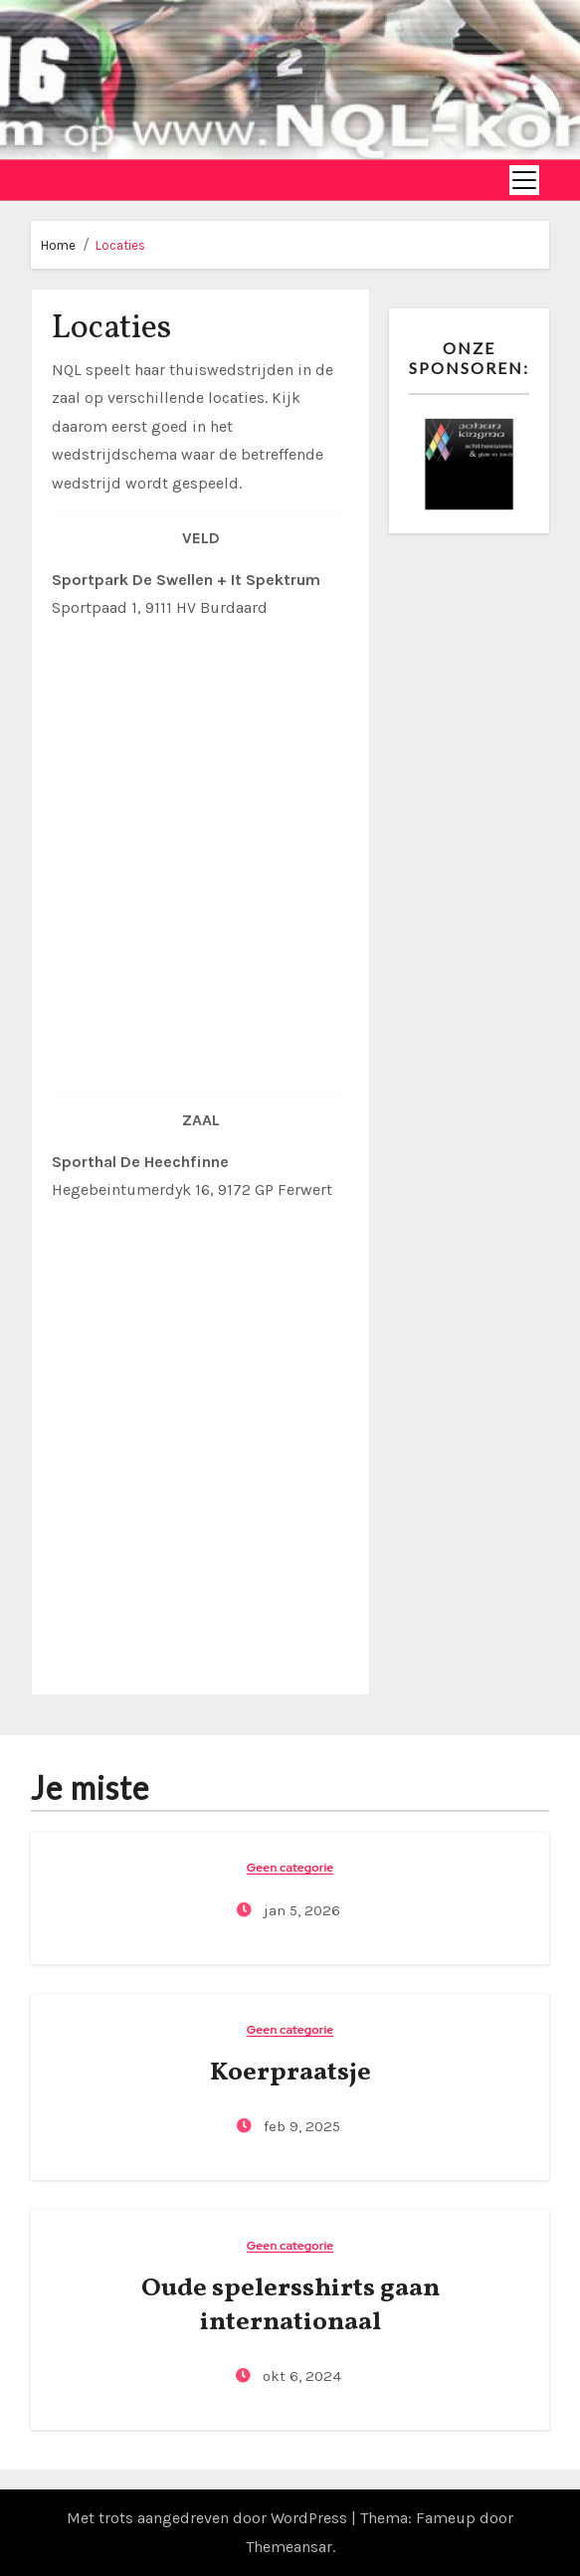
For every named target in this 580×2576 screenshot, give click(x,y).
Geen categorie (290, 1868)
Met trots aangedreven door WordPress (209, 2517)
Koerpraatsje (290, 2072)
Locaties (120, 245)
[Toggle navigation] (524, 180)
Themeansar (289, 2546)
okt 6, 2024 (300, 2376)
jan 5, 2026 (300, 1910)
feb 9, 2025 (300, 2126)
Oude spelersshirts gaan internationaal (290, 2305)
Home (58, 245)
